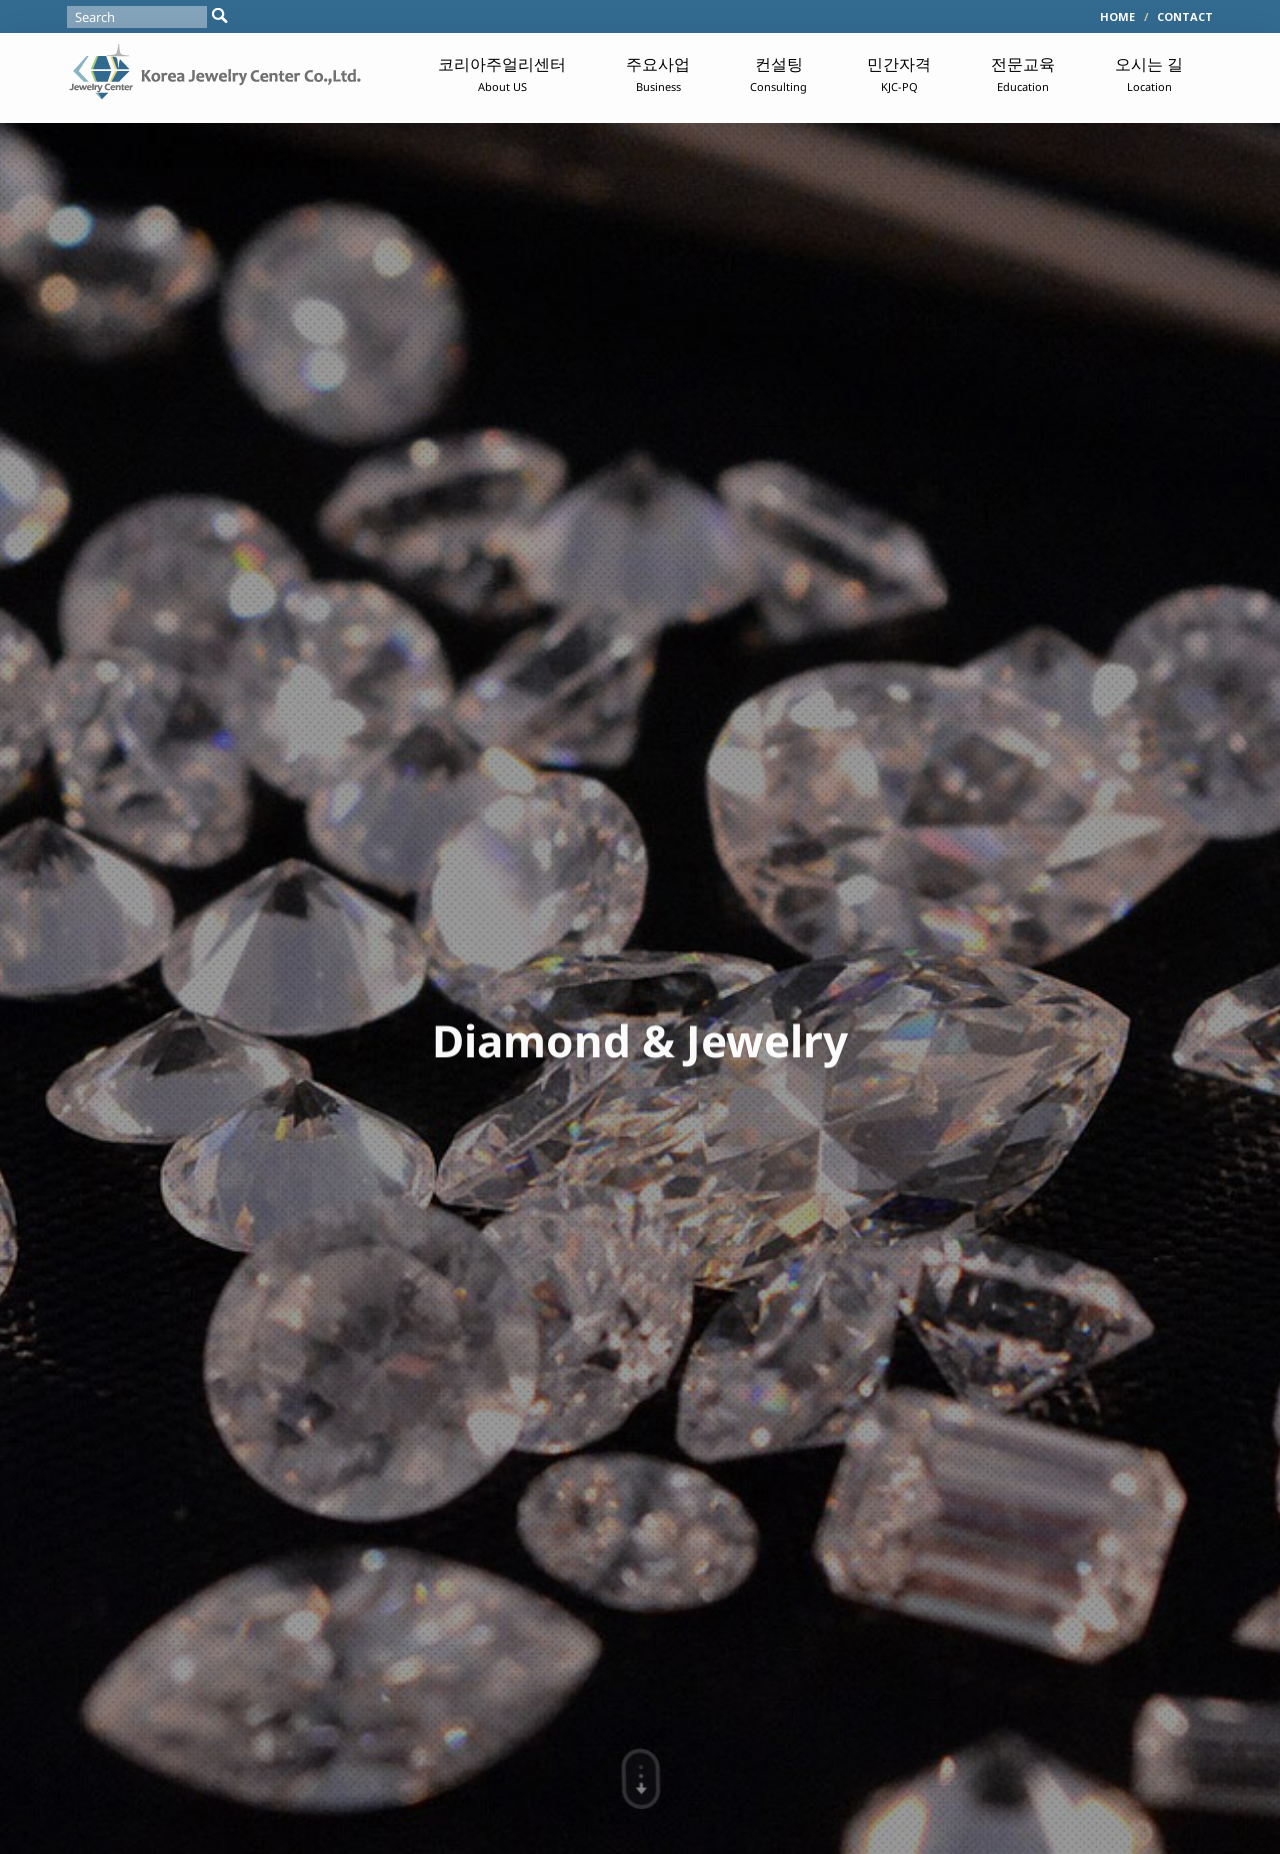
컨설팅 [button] (778, 73)
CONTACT (1185, 16)
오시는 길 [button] (1149, 73)
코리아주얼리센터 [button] (502, 73)
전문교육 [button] (1023, 73)
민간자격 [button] (899, 73)
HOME (1117, 16)
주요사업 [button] (658, 73)
